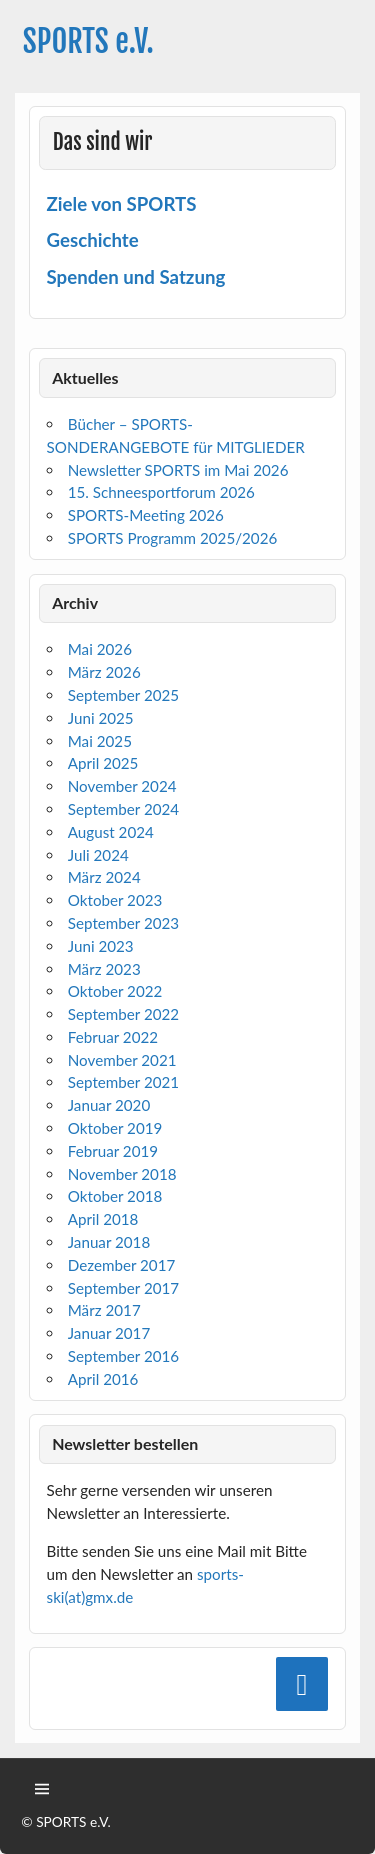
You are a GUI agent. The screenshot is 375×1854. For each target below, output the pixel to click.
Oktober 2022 (115, 991)
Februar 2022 (113, 1037)
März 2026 (104, 672)
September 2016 (123, 1356)
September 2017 (123, 1288)
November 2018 (122, 1174)
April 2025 (103, 763)
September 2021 (123, 1082)
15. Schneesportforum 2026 (161, 492)
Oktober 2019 (115, 1128)
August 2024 (111, 832)
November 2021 (122, 1060)
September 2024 (123, 809)
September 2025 (123, 695)
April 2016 (103, 1379)
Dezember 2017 (122, 1265)
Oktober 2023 (115, 900)
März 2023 (104, 969)
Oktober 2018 (115, 1196)
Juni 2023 (101, 946)
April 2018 (103, 1219)
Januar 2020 (109, 1105)
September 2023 (123, 923)
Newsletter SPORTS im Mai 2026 (178, 470)
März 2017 (104, 1310)
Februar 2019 (113, 1151)
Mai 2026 (100, 649)
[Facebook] (302, 1684)
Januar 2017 (109, 1333)
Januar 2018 (109, 1242)
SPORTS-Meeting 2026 (146, 515)
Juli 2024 (98, 855)
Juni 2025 (101, 718)
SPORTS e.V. (88, 41)
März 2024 (104, 877)
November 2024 (122, 786)
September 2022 (123, 1014)
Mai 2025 (100, 741)
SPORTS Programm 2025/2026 (173, 538)
